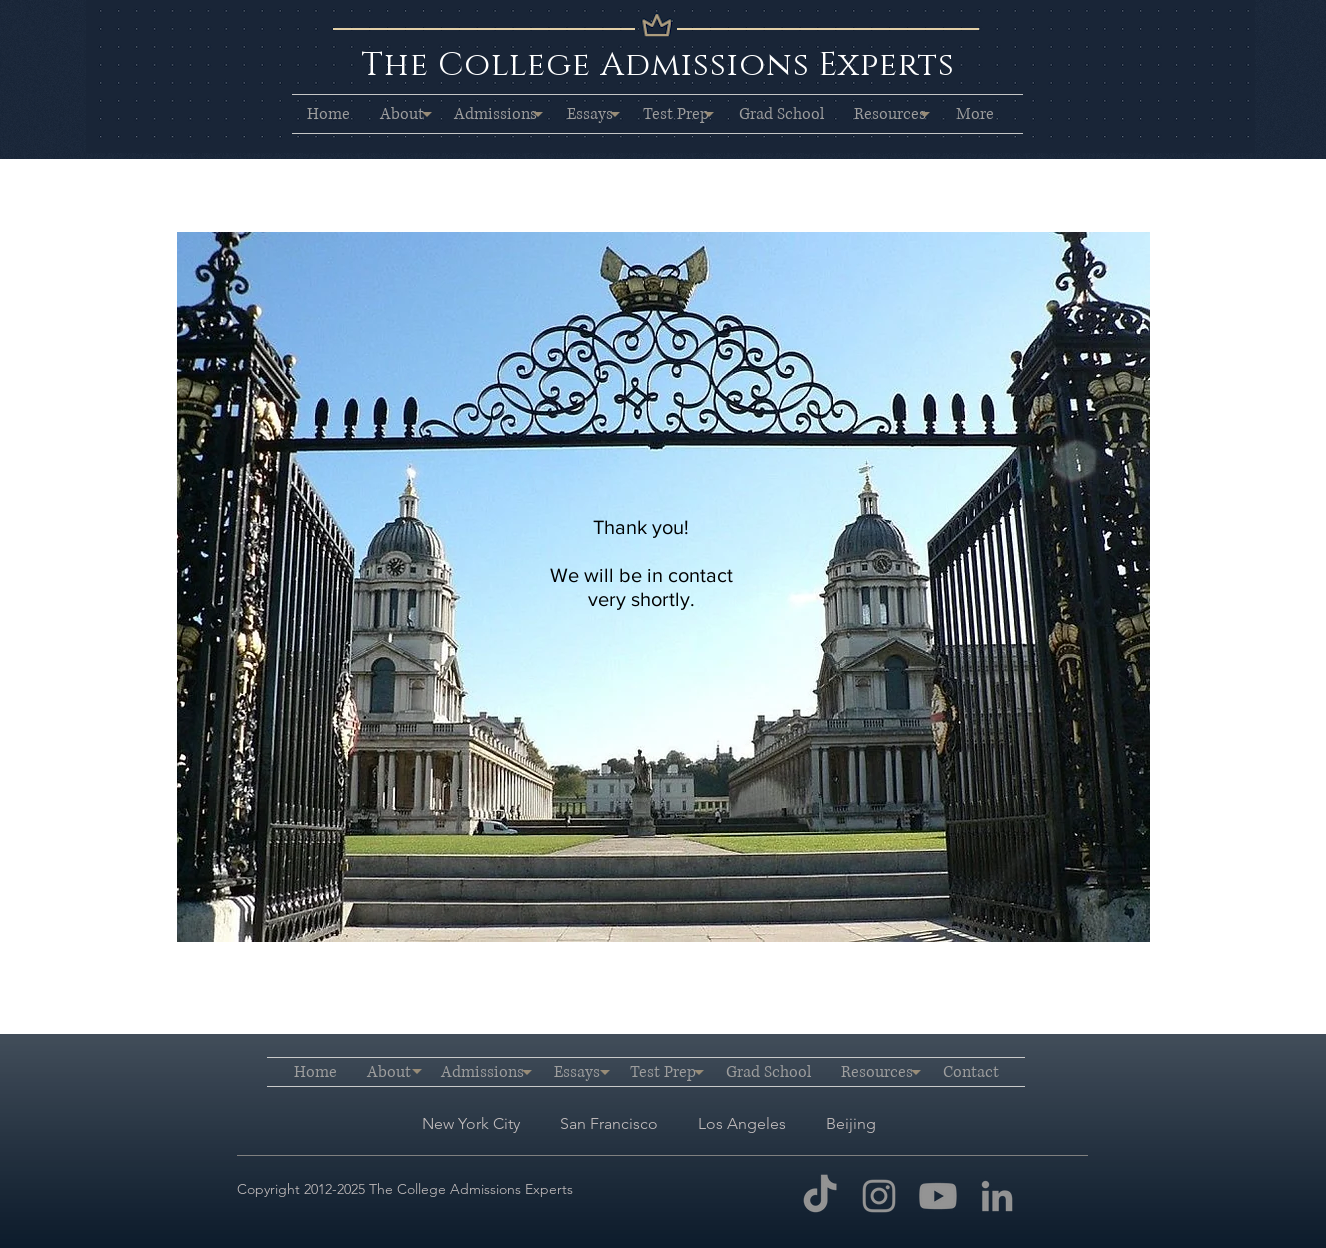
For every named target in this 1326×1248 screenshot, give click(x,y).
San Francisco (611, 1123)
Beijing (851, 1123)
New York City (471, 1123)
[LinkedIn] (997, 1196)
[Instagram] (879, 1196)
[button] (402, 114)
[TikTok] (820, 1196)
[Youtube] (938, 1196)
